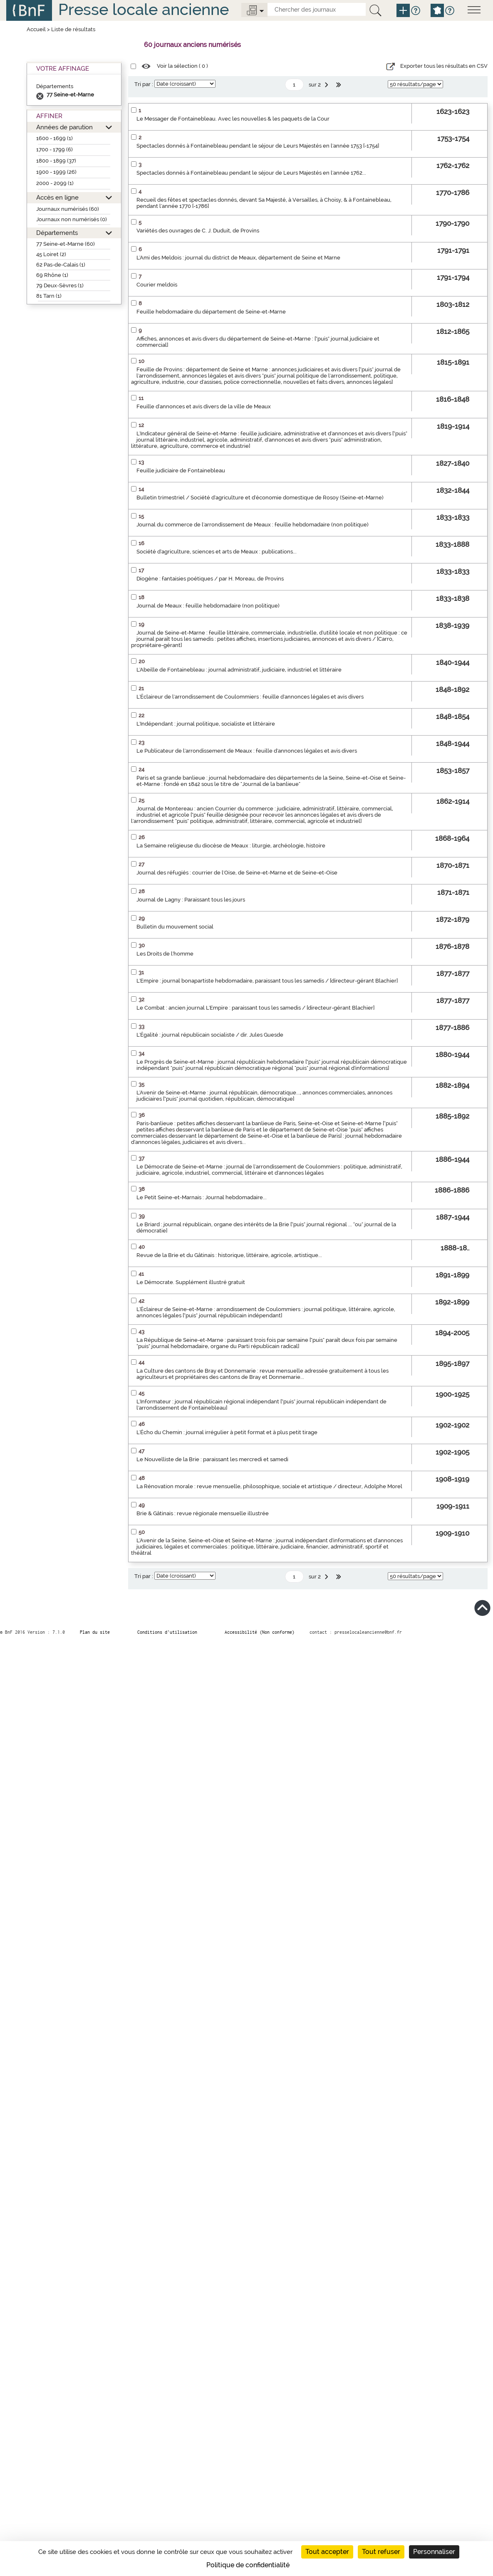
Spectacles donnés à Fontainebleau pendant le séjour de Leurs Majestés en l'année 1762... (251, 173)
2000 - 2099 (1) (55, 183)
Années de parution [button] (64, 127)
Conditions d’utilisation (167, 1632)
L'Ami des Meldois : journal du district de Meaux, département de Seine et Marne (238, 257)
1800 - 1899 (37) (56, 161)
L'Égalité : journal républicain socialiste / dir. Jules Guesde (209, 1035)
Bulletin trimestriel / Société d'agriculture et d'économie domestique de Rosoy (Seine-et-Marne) (260, 497)
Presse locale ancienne (143, 9)
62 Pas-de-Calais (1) (60, 265)
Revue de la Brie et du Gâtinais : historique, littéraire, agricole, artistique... (229, 1255)
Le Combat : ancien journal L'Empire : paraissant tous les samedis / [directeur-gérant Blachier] (255, 1008)
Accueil (36, 29)
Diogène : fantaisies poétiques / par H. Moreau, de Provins (210, 578)
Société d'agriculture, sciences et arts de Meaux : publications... (216, 551)
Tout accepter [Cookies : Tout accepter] (327, 2552)
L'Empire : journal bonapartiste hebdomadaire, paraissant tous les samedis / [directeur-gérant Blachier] (267, 981)
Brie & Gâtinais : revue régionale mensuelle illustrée (202, 1513)
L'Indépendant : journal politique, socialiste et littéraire (205, 724)
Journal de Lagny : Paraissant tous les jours (190, 900)
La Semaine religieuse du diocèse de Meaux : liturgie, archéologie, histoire (230, 845)
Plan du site (95, 1632)
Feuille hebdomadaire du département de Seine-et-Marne (211, 312)
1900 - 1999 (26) (56, 172)
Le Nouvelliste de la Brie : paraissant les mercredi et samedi (212, 1459)
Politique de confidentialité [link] (248, 2565)
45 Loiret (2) (51, 254)
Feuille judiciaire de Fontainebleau (180, 470)
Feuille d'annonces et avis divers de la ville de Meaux (203, 406)
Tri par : (143, 84)
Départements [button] (57, 232)
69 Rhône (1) (52, 275)
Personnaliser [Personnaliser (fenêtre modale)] (434, 2552)
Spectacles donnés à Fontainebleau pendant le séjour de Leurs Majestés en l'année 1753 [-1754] (257, 146)
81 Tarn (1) (49, 296)
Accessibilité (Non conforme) (260, 1632)
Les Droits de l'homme (164, 954)
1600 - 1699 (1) (54, 138)
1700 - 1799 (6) (54, 149)
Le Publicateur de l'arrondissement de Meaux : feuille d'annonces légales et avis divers (246, 751)
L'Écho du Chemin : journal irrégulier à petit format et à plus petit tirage (226, 1432)
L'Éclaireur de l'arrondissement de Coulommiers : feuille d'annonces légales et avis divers (250, 697)
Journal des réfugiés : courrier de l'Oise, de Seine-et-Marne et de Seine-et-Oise (236, 872)
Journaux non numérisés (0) (71, 219)
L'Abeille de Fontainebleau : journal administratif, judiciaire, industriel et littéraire (239, 670)
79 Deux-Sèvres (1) (60, 285)
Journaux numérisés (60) (67, 209)
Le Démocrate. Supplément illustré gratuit (190, 1282)
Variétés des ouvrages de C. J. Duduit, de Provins (197, 230)
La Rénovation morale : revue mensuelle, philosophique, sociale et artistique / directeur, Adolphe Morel (269, 1486)
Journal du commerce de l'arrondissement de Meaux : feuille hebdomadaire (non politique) (252, 524)
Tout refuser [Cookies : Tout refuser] (381, 2552)
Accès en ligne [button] (57, 197)
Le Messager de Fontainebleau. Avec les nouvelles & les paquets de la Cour (232, 119)
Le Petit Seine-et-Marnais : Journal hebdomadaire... (201, 1197)
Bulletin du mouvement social (174, 927)
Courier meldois (156, 285)
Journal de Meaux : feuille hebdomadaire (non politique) (208, 606)
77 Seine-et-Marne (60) (65, 244)
